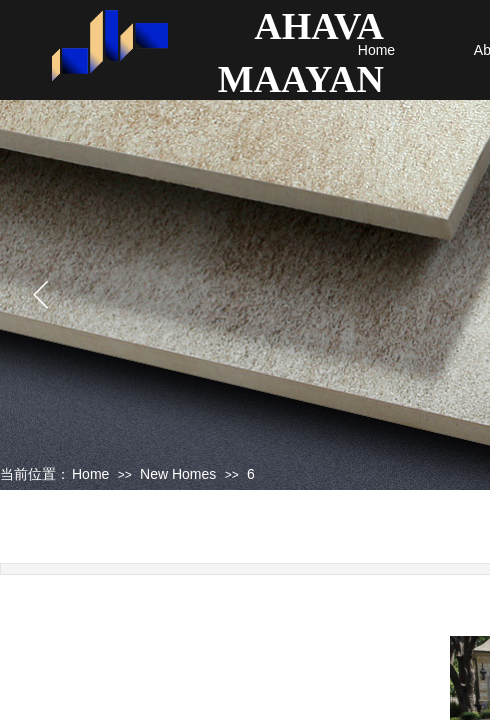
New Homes (178, 474)
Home (376, 50)
